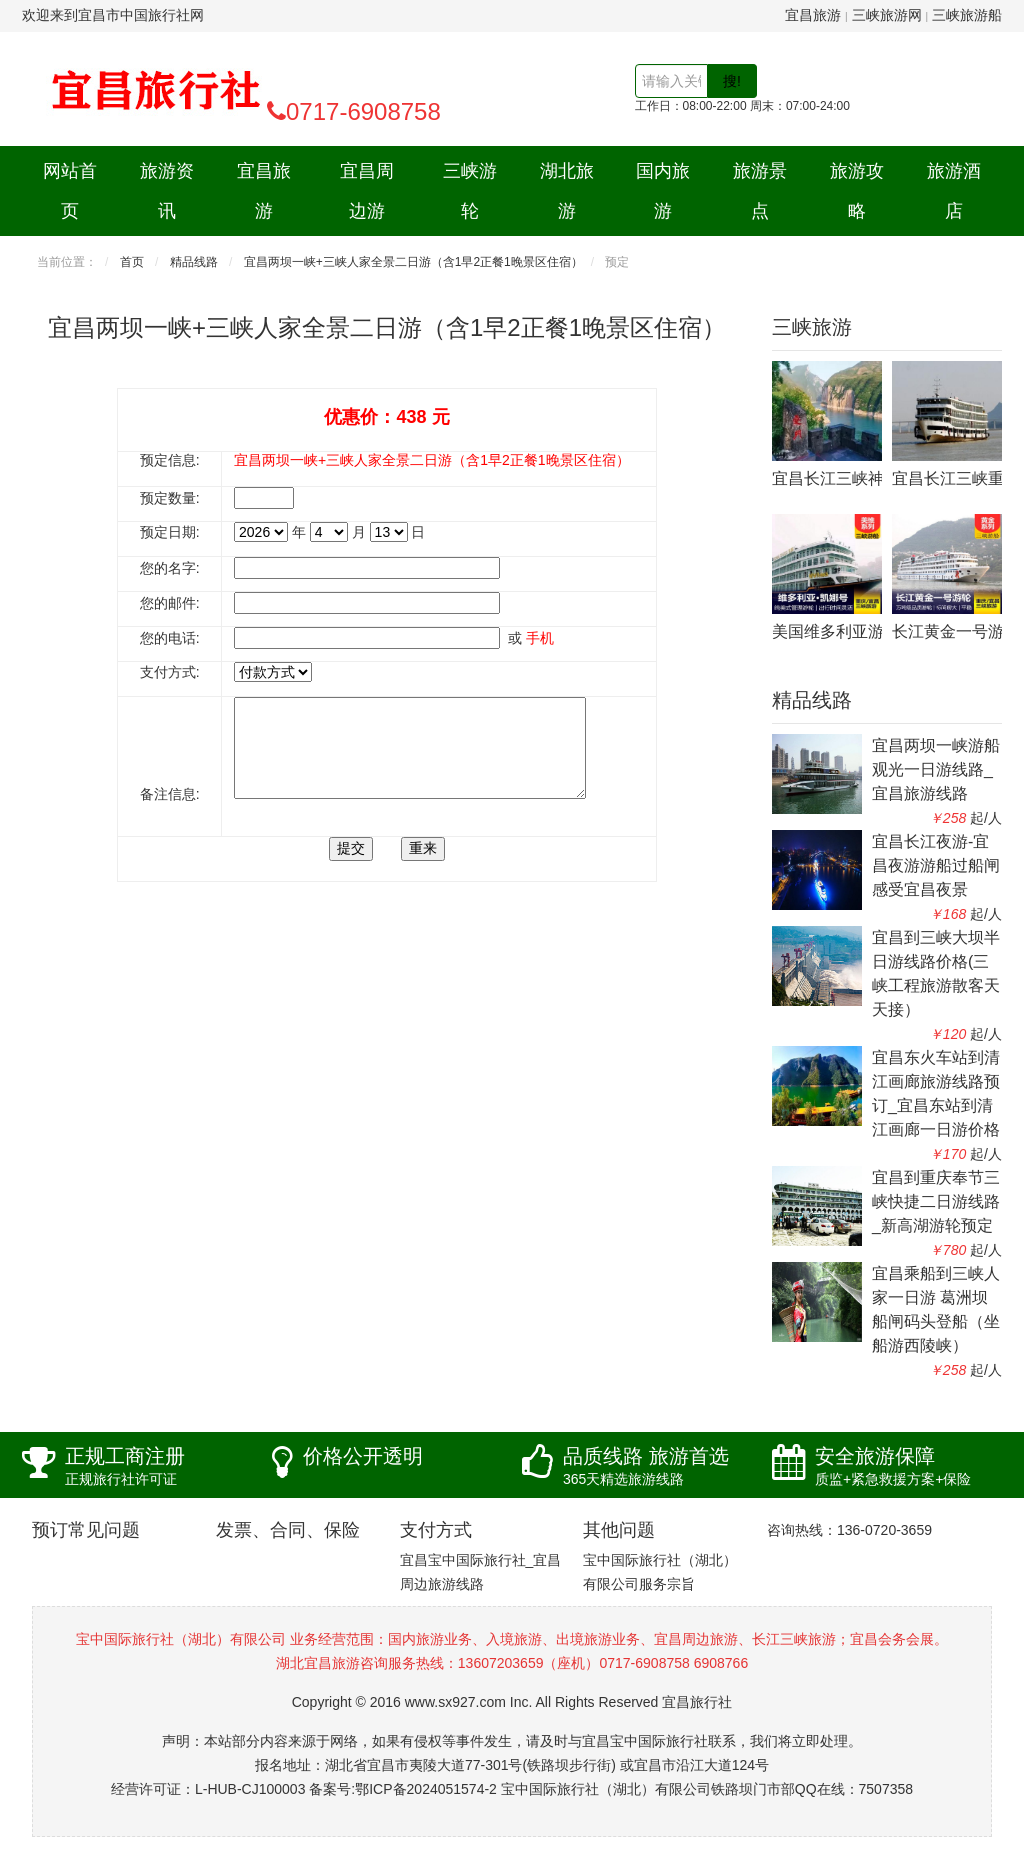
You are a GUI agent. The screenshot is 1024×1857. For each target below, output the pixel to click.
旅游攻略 (857, 191)
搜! (732, 81)
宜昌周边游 (367, 191)
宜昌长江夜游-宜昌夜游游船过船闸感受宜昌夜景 (936, 865)
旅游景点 (760, 191)
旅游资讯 (167, 191)
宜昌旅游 (813, 15)
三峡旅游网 (887, 15)
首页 (132, 262)
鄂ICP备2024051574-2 (426, 1789)
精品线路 (194, 262)
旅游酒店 (954, 191)
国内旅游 (663, 191)
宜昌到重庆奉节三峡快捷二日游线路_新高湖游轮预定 (936, 1201)
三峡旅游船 (967, 15)
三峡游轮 (470, 191)
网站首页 (70, 191)
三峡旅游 (812, 327)
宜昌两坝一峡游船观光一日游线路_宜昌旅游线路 (936, 769)
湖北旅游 (567, 191)
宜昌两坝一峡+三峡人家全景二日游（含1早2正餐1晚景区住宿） (413, 262)
